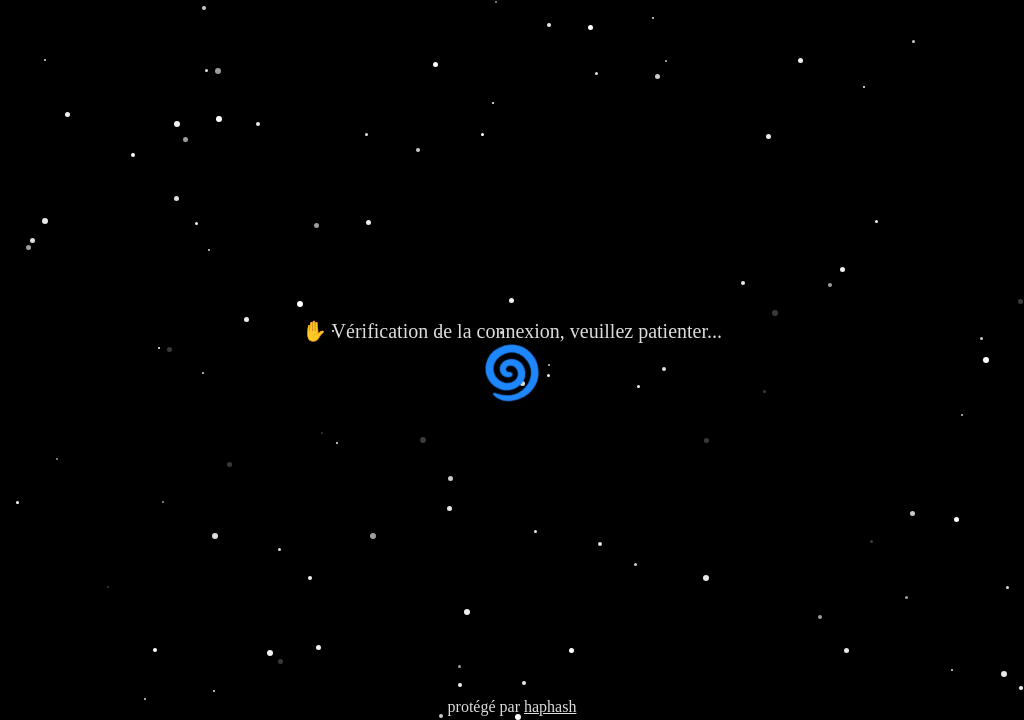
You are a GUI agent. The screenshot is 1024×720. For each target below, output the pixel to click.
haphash (550, 706)
